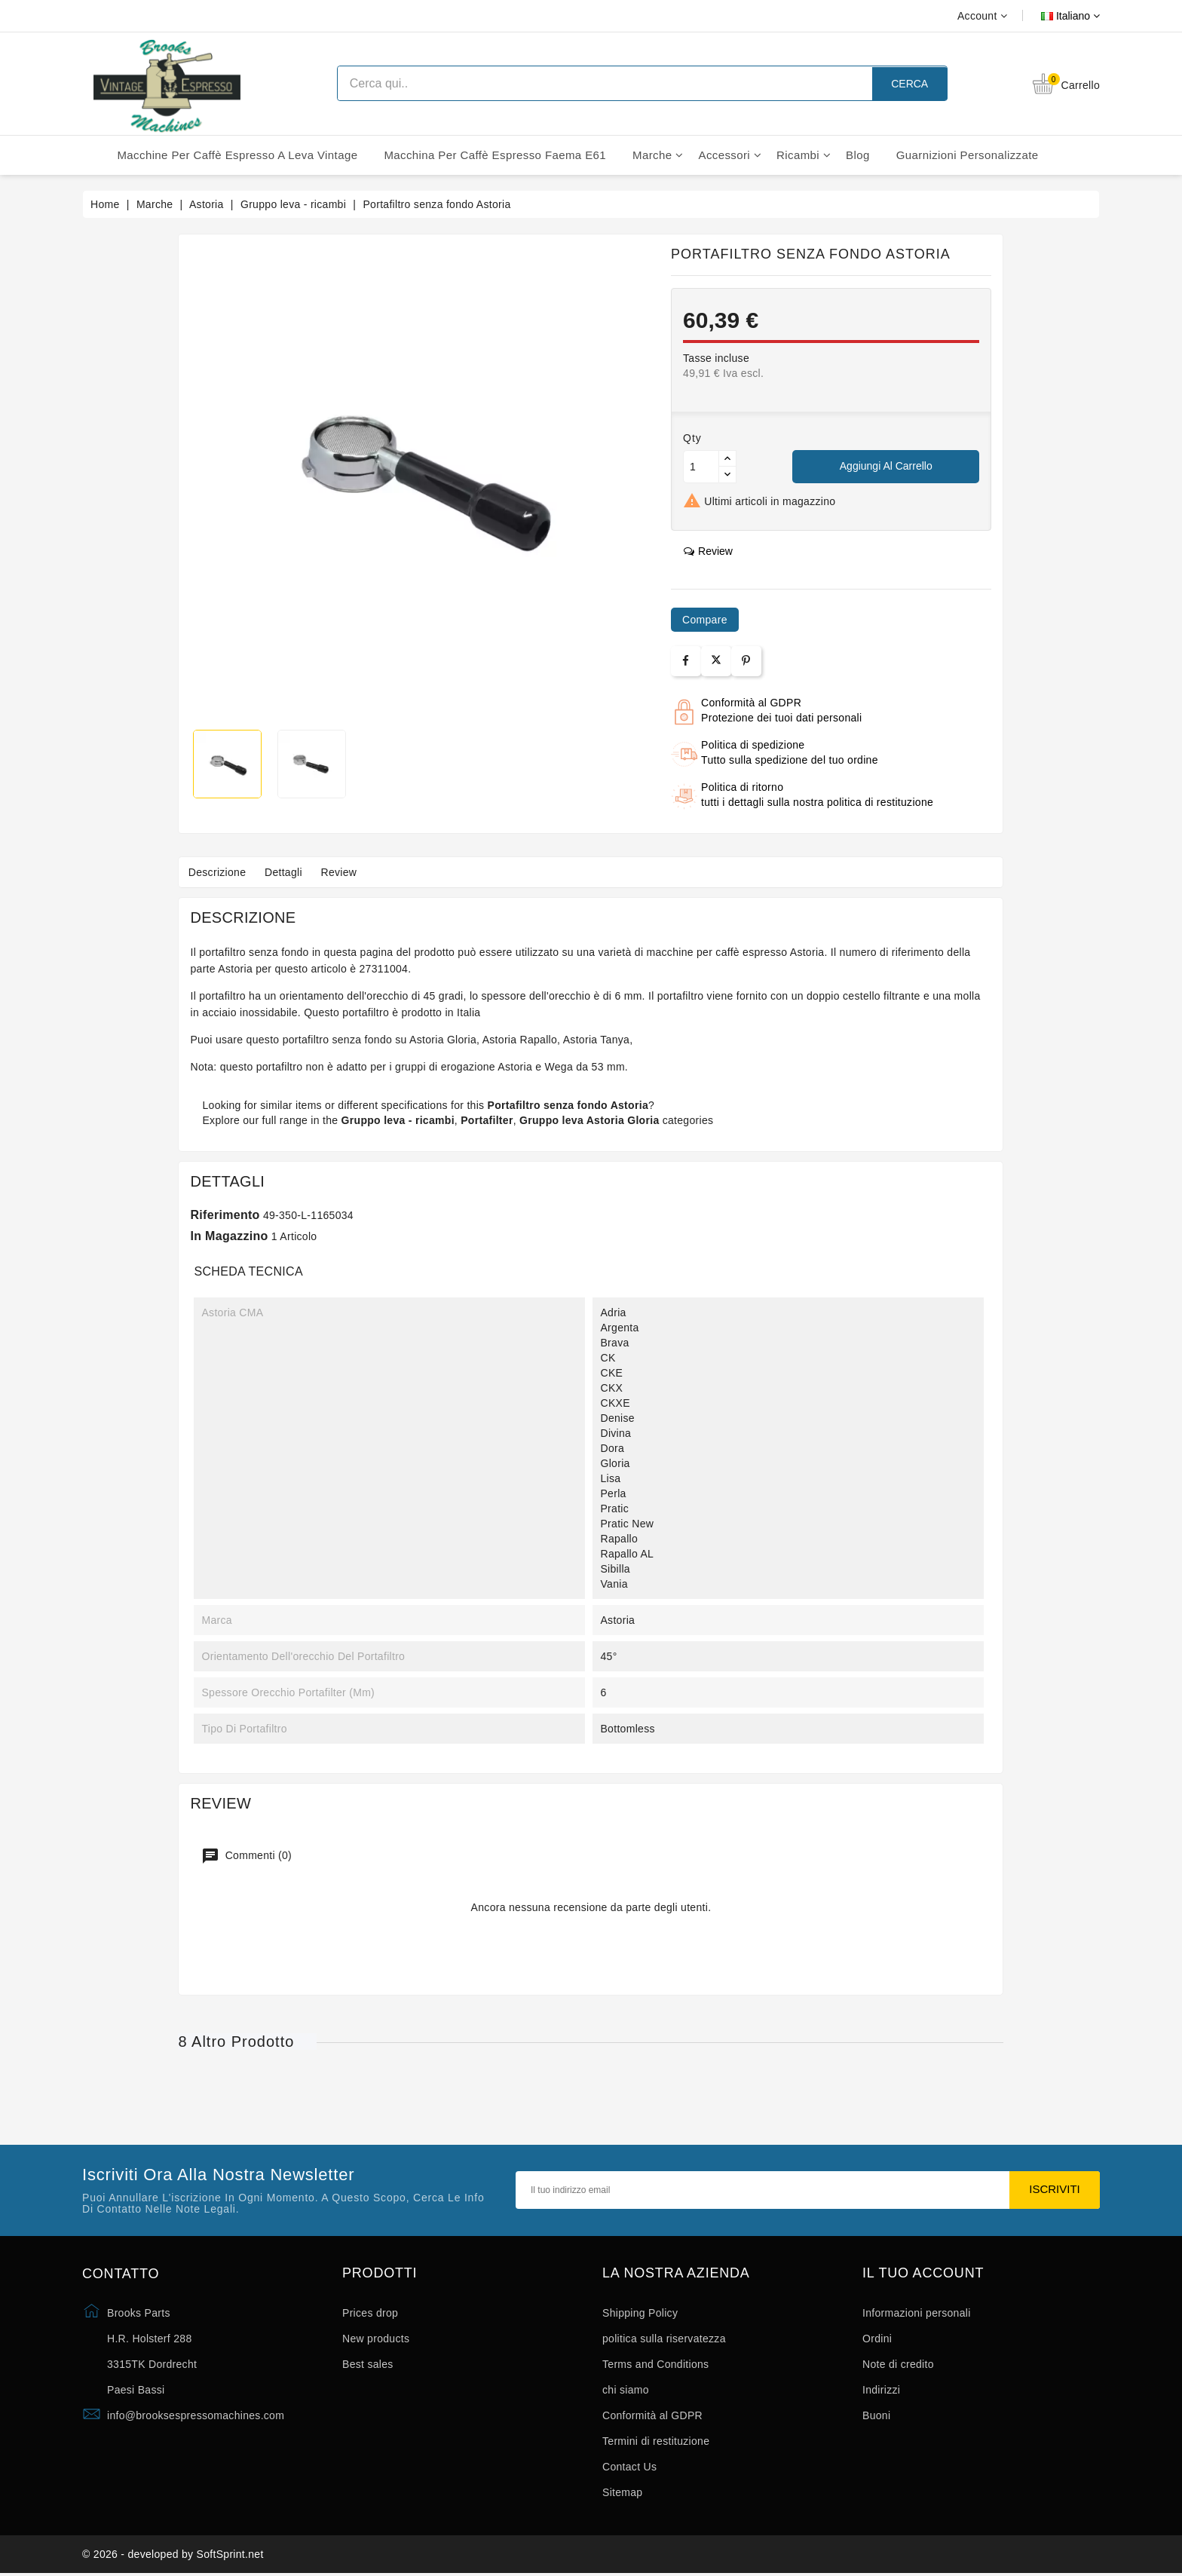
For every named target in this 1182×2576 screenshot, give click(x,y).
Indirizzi (881, 2390)
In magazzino (229, 1236)
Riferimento (224, 1214)
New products (375, 2338)
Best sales (367, 2364)
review (708, 551)
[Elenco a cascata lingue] (1053, 15)
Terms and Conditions (655, 2364)
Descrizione (218, 872)
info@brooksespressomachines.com (195, 2415)
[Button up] (727, 458)
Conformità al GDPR (652, 2415)
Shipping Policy (640, 2313)
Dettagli (289, 872)
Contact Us (629, 2467)
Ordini (877, 2338)
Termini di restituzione (655, 2441)
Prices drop (370, 2313)
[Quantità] (701, 466)
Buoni (876, 2415)
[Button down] (727, 474)
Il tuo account (923, 2273)
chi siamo (625, 2390)
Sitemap (622, 2492)
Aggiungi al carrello (886, 466)
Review (349, 872)
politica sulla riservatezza (664, 2338)
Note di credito (898, 2364)
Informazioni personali (916, 2313)
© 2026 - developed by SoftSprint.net (173, 2556)
